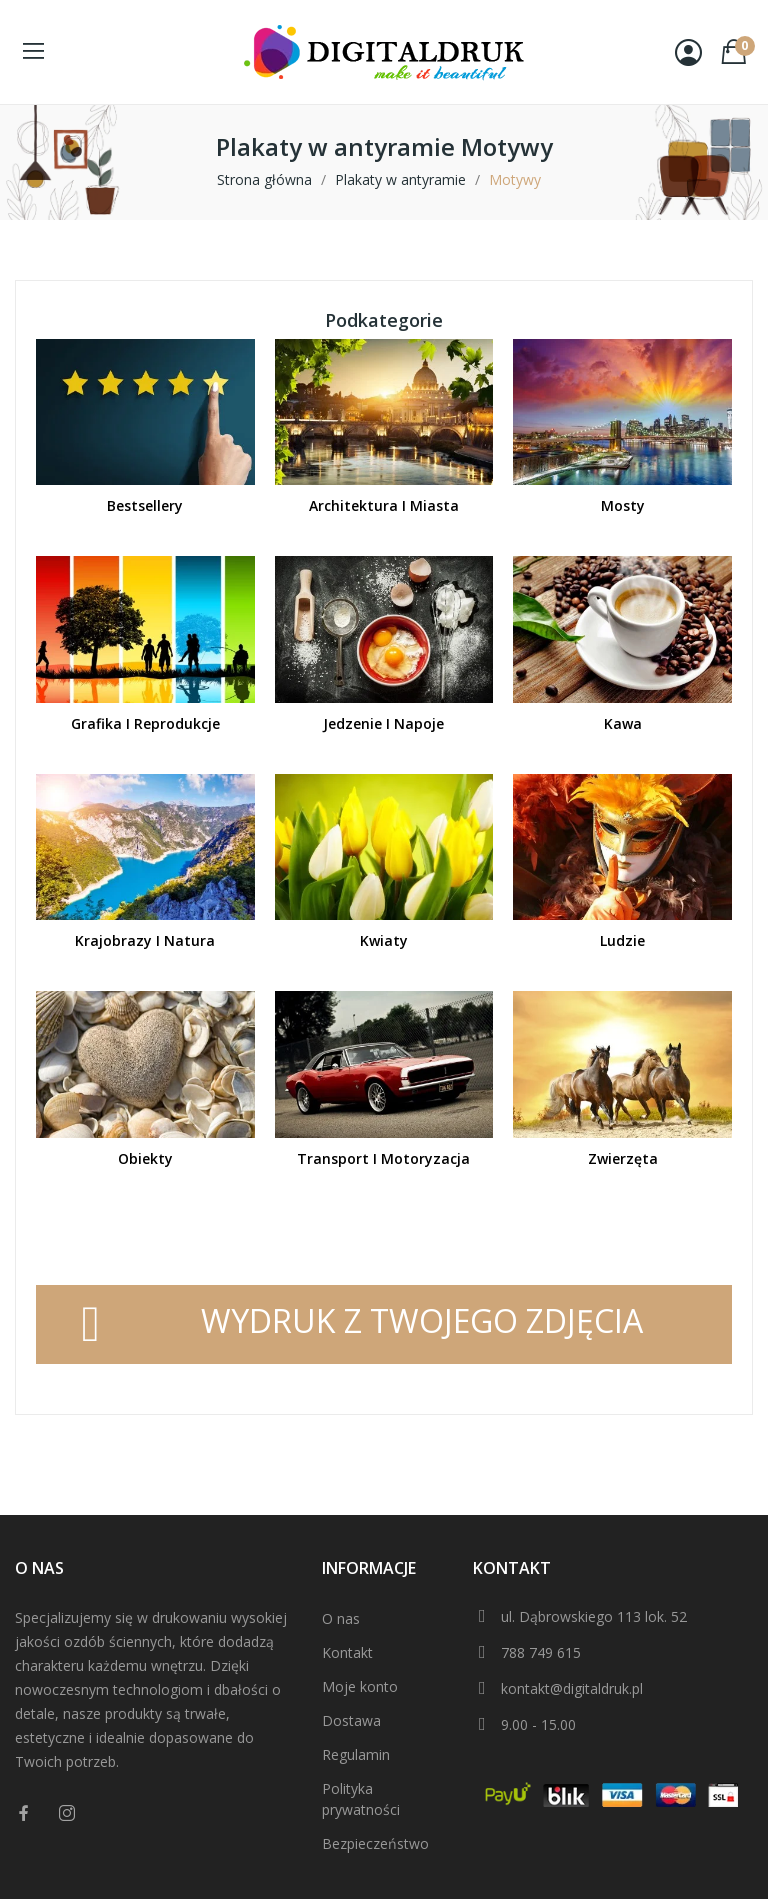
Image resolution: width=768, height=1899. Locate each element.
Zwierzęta (623, 1158)
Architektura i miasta (384, 505)
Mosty (623, 505)
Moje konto (360, 1686)
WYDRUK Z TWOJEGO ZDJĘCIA (422, 1320)
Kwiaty (384, 940)
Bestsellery (145, 505)
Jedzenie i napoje (383, 723)
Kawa (623, 723)
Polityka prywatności (361, 1799)
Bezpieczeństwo (375, 1843)
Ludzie (622, 940)
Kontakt (347, 1652)
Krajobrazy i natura (145, 940)
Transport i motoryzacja (383, 1158)
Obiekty (145, 1158)
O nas (341, 1618)
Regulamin (356, 1754)
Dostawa (351, 1720)
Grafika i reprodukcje (145, 723)
